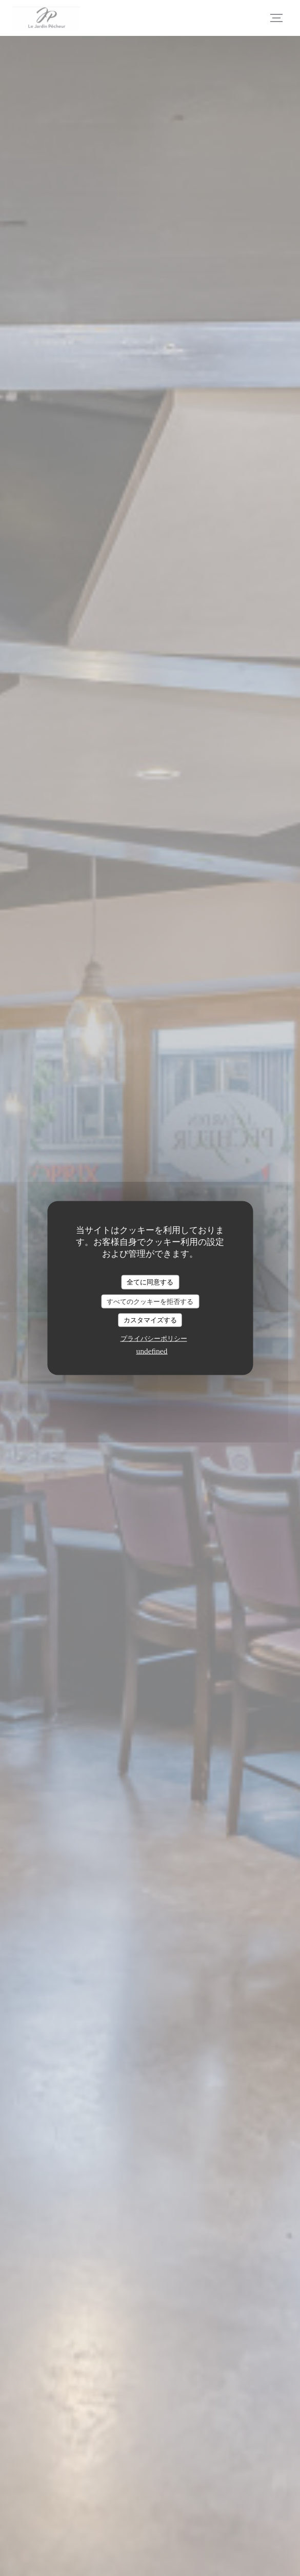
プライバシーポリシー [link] (154, 1338)
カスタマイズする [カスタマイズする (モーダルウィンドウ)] (150, 1320)
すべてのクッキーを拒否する (150, 1301)
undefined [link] (151, 1350)
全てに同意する (150, 1282)
